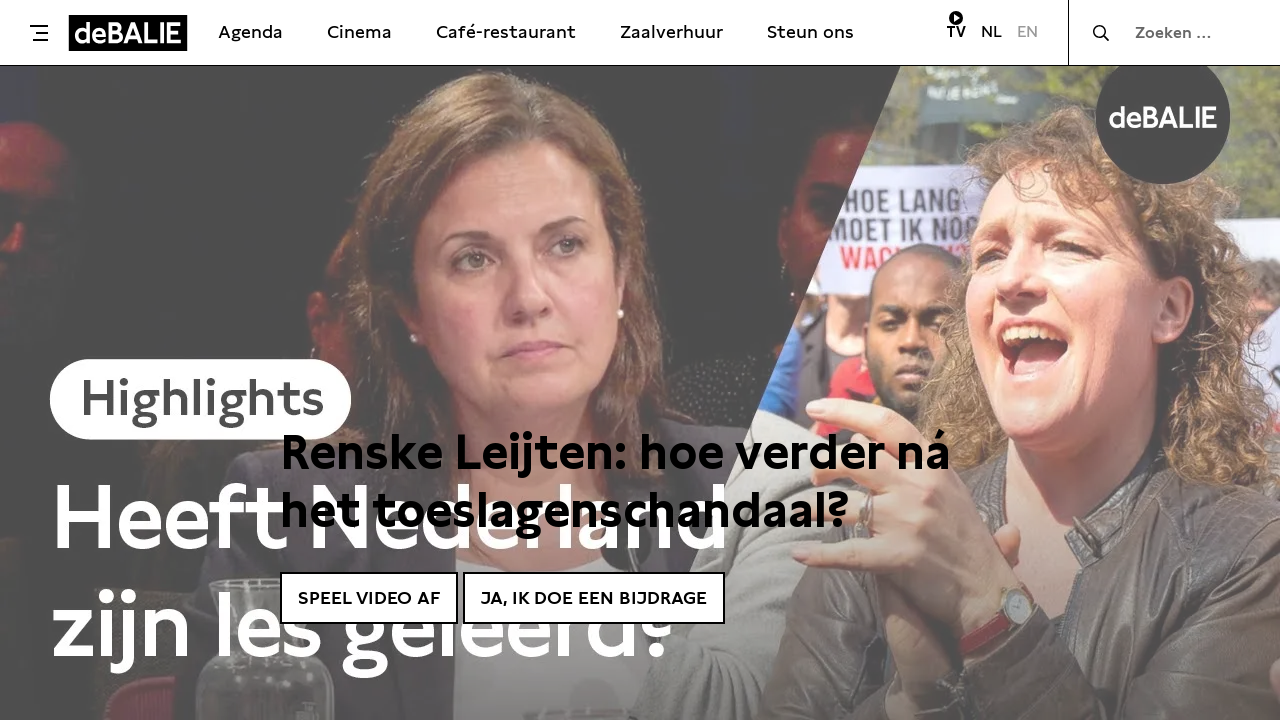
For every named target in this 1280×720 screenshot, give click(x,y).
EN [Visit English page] (1027, 31)
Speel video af (369, 597)
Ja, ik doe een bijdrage (594, 597)
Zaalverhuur (671, 31)
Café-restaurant (506, 31)
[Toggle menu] (39, 33)
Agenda (250, 31)
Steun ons (810, 31)
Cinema (359, 31)
